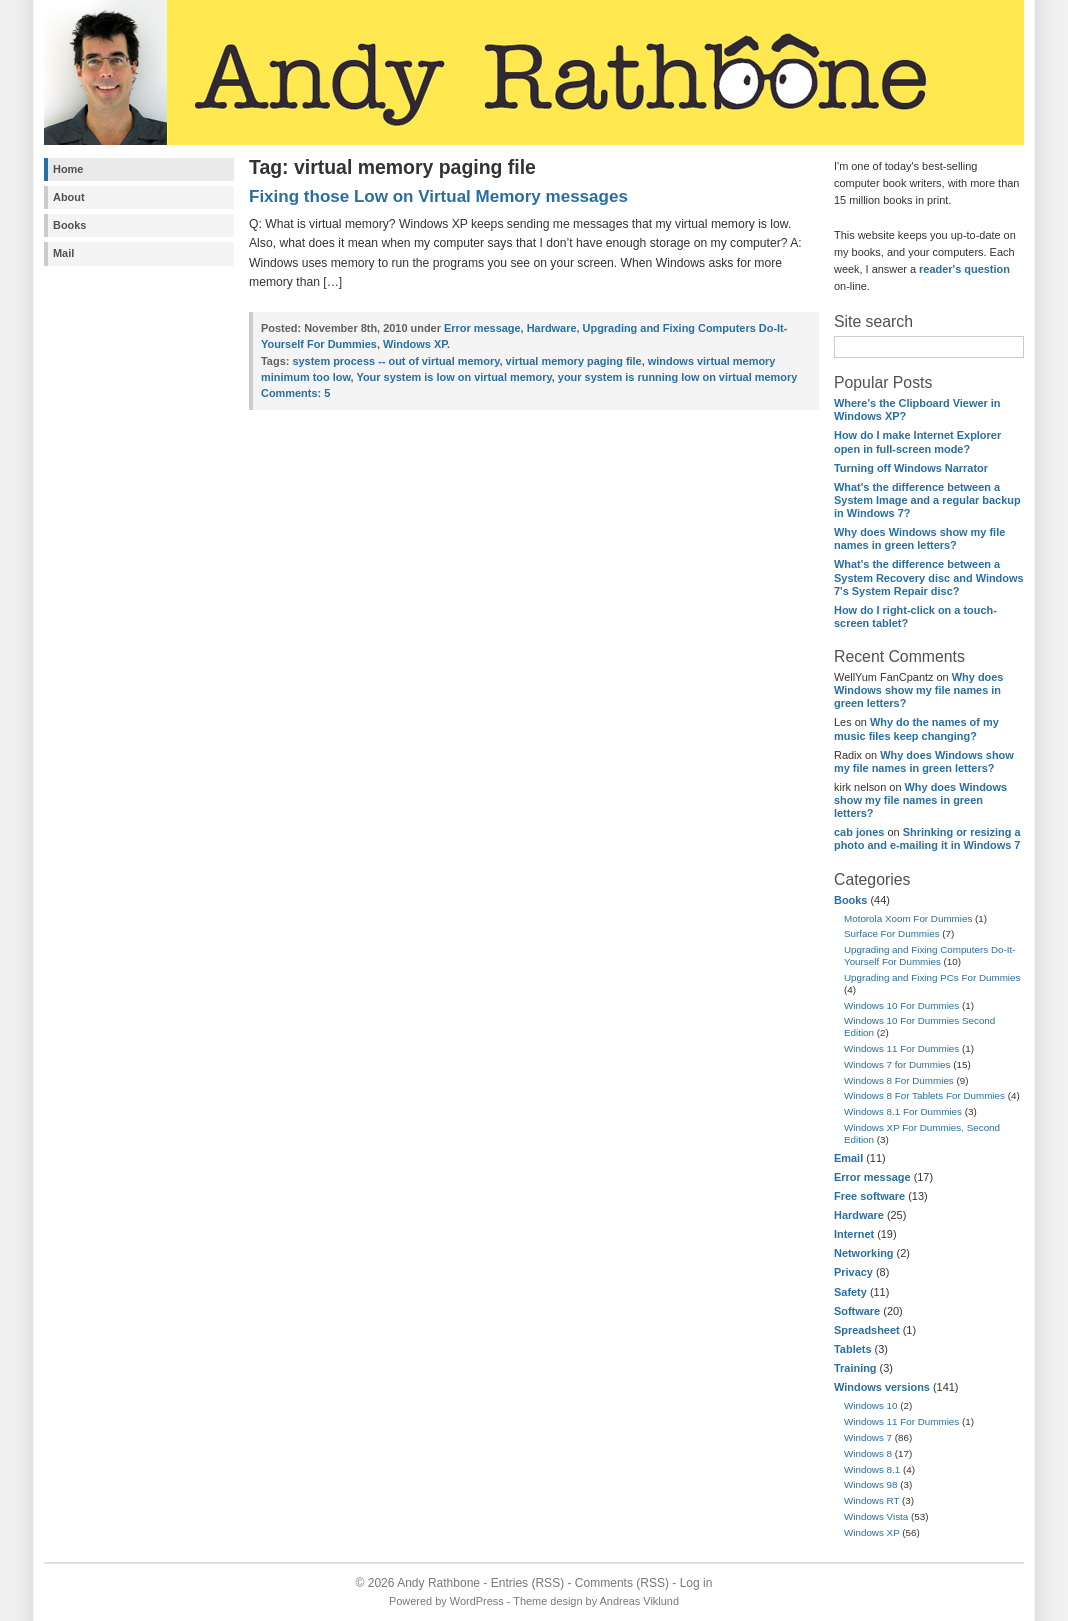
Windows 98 (871, 1484)
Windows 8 (868, 1453)
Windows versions (882, 1387)
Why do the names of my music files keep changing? (916, 728)
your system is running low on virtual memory (677, 377)
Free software (869, 1196)
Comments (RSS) (622, 1583)
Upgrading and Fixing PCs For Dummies (932, 977)
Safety (850, 1292)
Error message (872, 1177)
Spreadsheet (867, 1330)
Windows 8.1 (872, 1469)
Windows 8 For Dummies (899, 1080)
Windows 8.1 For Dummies (903, 1111)
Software (857, 1311)
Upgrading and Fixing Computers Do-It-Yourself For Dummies (930, 955)
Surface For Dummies (892, 933)
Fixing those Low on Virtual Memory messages (438, 196)
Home (68, 169)
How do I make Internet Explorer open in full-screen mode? (917, 441)
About (69, 197)
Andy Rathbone (438, 1583)
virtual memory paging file (574, 361)
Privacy (853, 1272)
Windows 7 (868, 1437)
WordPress (477, 1601)
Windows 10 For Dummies (901, 1005)
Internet (854, 1234)
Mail (63, 253)
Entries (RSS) (527, 1583)
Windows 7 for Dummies (897, 1064)
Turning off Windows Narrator (911, 468)
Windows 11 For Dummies (901, 1048)
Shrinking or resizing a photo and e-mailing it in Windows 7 (927, 838)
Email (848, 1158)
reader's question (964, 269)
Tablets (852, 1349)
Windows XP (872, 1532)
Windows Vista (876, 1516)
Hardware (859, 1215)
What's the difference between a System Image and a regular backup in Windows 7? (927, 500)
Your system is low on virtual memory (453, 377)
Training (855, 1368)
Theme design (547, 1601)
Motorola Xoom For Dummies (908, 918)
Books (69, 225)
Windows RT (871, 1500)
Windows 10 (871, 1405)
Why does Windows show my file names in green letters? (919, 538)
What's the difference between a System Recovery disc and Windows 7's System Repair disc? (929, 577)
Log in (696, 1583)
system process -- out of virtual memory (395, 361)
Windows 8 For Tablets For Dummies (924, 1095)
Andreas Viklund (639, 1601)
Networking (864, 1253)
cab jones (859, 832)
